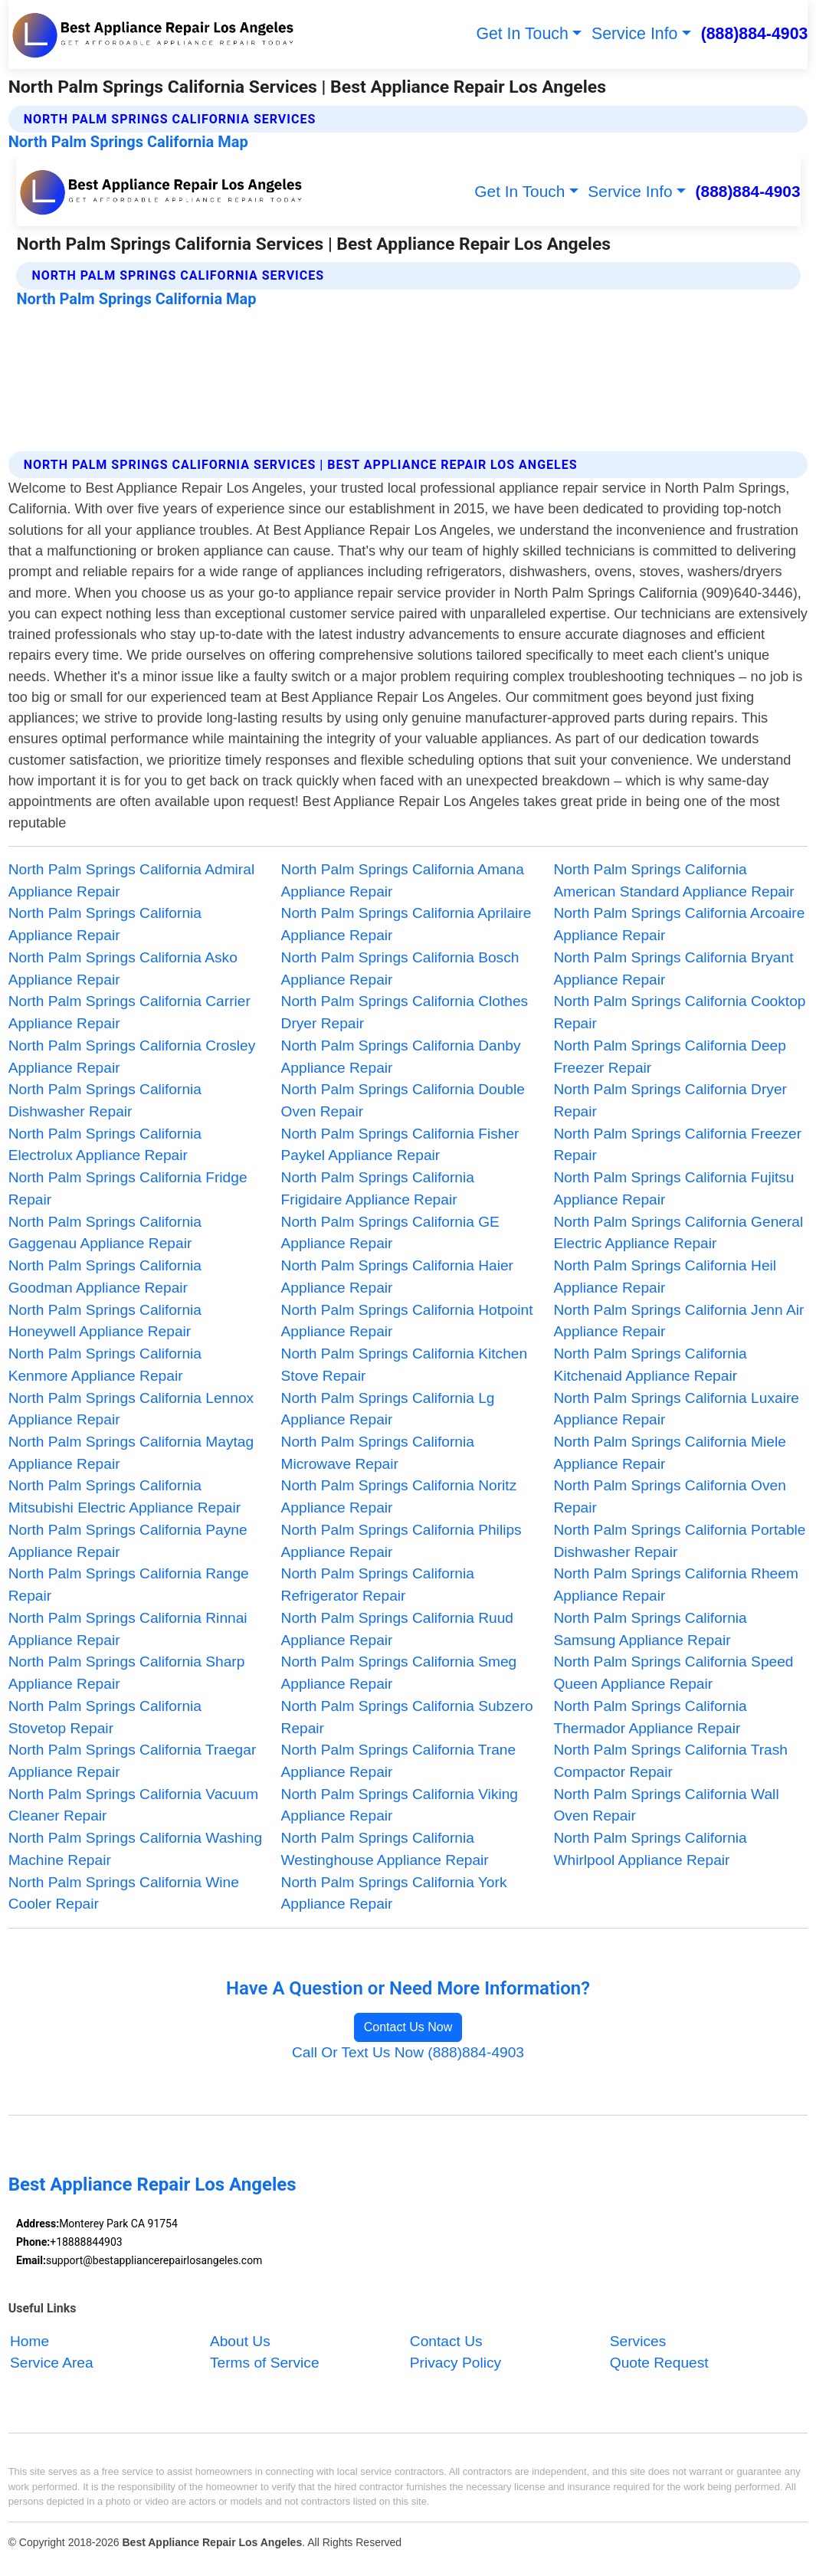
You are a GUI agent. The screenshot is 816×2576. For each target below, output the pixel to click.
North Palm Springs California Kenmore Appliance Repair (105, 1364)
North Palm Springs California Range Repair (128, 1584)
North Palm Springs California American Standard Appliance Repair (673, 880)
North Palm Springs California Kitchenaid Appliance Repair (649, 1364)
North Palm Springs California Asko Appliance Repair (123, 968)
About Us (240, 2341)
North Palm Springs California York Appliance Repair (394, 1893)
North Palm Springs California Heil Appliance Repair (664, 1276)
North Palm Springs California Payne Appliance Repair (127, 1541)
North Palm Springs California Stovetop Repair (105, 1717)
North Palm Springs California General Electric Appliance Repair (678, 1233)
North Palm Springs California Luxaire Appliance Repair (675, 1409)
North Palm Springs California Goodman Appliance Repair (105, 1276)
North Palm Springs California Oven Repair (669, 1496)
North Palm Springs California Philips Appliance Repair (401, 1541)
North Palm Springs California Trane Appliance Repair (398, 1761)
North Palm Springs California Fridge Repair (127, 1188)
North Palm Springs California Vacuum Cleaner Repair (133, 1805)
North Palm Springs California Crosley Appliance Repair (132, 1056)
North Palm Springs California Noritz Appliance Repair (399, 1496)
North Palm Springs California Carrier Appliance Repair (129, 1012)
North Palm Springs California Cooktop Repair (679, 1012)
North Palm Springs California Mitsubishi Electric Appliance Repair (124, 1496)
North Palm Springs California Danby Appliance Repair (401, 1056)
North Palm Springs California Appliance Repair (105, 924)
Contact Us (446, 2341)
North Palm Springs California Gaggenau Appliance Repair (105, 1233)
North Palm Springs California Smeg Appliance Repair (399, 1672)
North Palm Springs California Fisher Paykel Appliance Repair (400, 1145)
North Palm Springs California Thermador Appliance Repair (649, 1717)
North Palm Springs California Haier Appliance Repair (397, 1276)
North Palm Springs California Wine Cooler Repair (123, 1893)
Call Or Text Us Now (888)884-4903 (408, 2052)
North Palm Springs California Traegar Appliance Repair (132, 1761)
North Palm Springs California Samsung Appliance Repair (649, 1629)
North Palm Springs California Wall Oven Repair (665, 1805)
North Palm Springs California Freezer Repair (677, 1145)
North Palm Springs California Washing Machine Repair (135, 1849)
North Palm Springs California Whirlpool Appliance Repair (649, 1849)
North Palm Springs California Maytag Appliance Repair (131, 1453)
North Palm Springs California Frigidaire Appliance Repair (377, 1188)
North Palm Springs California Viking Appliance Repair (399, 1805)
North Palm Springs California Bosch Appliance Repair (400, 968)
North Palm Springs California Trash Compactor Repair (670, 1761)
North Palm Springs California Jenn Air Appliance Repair (678, 1321)
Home (29, 2341)
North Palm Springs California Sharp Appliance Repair (126, 1672)
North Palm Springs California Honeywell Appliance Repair (105, 1321)
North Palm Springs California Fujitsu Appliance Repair (673, 1188)
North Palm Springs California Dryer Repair (669, 1100)
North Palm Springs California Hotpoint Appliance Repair (407, 1321)
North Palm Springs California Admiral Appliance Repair (131, 880)
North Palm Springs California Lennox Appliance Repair (131, 1409)
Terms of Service (265, 2363)
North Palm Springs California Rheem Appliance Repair (675, 1584)
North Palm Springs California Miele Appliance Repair (669, 1453)
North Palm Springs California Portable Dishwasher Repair (679, 1541)
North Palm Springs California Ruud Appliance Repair (397, 1629)
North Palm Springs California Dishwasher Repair (105, 1100)
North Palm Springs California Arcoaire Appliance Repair (679, 924)
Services (638, 2341)
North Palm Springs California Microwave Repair (377, 1453)
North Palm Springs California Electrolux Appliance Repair (105, 1145)
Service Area (51, 2363)
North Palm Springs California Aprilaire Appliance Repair (406, 924)
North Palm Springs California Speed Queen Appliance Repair (673, 1672)
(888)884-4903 (754, 34)
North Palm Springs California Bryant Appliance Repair (673, 968)
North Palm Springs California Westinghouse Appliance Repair (385, 1849)
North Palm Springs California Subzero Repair (407, 1717)
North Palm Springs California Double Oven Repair (403, 1100)
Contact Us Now (408, 2027)
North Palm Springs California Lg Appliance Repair (388, 1409)
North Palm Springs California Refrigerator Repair (377, 1584)
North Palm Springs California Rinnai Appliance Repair (127, 1629)
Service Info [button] (634, 34)
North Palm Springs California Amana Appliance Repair (402, 880)
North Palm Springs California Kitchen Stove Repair (404, 1364)
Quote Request (659, 2363)
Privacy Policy (455, 2363)
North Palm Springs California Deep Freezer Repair (669, 1056)
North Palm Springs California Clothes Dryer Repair (405, 1012)
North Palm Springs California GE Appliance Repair (390, 1233)
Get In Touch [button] (522, 34)
